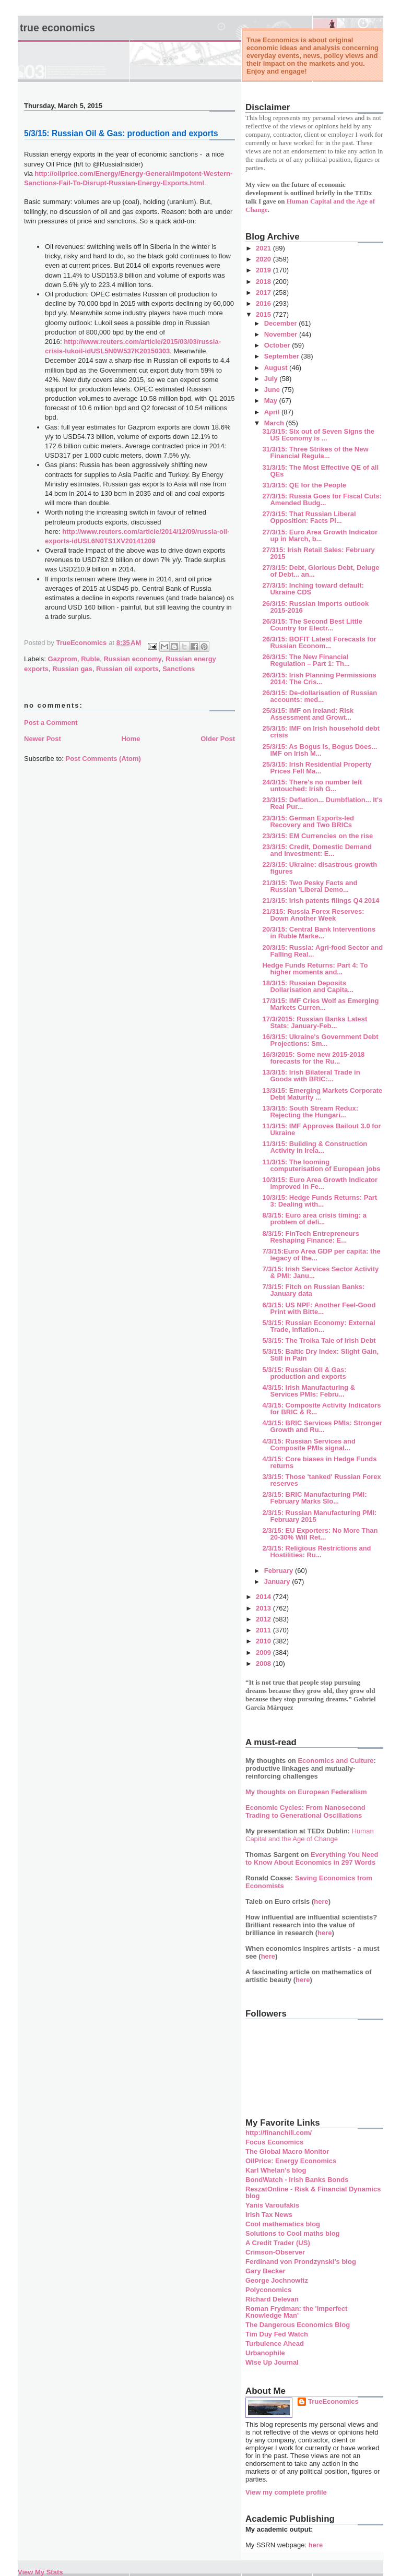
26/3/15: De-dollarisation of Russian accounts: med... (319, 696)
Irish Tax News (268, 2215)
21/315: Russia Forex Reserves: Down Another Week (313, 915)
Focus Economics (274, 2142)
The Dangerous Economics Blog (297, 2325)
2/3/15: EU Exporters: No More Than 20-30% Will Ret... (320, 1533)
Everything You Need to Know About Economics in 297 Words (312, 1858)
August (276, 368)
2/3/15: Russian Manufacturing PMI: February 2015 (319, 1516)
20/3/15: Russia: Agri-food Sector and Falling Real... (322, 951)
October (278, 345)
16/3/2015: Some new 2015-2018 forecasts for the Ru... (313, 1058)
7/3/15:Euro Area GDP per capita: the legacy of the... (321, 1254)
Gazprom (62, 659)
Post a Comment (51, 722)
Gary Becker (265, 2271)
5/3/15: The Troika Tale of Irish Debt (318, 1340)
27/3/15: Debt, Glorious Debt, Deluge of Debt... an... (320, 571)
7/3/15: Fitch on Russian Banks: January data (313, 1290)
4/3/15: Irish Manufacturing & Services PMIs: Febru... (308, 1391)
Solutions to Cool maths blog (292, 2233)
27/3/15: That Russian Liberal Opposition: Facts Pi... (309, 517)
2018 (264, 281)
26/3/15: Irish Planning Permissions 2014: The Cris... (319, 678)
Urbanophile (265, 2353)
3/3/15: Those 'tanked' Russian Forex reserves (321, 1480)
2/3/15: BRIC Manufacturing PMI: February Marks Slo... (314, 1497)
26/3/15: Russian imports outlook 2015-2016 (315, 607)
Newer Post (42, 739)
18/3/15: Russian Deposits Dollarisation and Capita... (307, 986)
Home (130, 739)
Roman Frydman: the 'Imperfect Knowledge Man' (296, 2312)
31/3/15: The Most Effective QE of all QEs (320, 470)
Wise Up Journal (272, 2362)
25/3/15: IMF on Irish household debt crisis (321, 731)
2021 (264, 248)
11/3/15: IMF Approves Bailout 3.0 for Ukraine (321, 1129)
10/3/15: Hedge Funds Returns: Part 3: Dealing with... (319, 1201)
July (272, 379)
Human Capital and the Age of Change (309, 1835)
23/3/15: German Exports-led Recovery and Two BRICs (308, 821)
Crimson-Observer (275, 2252)
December (281, 323)
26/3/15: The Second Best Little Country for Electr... (312, 624)
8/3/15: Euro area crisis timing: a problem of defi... (314, 1218)
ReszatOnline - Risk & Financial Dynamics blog (313, 2192)
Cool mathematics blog (282, 2224)
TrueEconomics (333, 2401)
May (271, 400)
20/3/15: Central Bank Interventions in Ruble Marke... (318, 932)
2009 (264, 1652)
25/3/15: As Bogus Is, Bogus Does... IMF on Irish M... (319, 750)
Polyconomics (268, 2290)
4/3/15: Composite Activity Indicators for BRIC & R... (321, 1408)
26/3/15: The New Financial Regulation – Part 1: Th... (305, 660)
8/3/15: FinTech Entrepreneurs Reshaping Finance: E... (310, 1237)
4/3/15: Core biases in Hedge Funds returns (319, 1462)
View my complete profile (286, 2492)
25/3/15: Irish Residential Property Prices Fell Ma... (316, 767)
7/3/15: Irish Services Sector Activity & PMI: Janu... (320, 1272)
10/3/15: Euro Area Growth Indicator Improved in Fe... (320, 1183)
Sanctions (178, 669)
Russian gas (72, 669)
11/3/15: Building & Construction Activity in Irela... (314, 1147)
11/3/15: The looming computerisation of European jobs (321, 1165)
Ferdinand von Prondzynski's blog (300, 2261)
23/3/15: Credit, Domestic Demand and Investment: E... (317, 850)
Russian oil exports (127, 669)
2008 (264, 1663)
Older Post (217, 739)
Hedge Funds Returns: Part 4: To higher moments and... (315, 968)
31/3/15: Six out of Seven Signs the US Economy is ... (318, 434)
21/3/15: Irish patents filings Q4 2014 (320, 900)
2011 (264, 1630)
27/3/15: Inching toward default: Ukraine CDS (312, 588)
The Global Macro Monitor (287, 2151)
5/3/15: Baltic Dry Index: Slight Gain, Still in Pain (320, 1354)
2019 (264, 270)
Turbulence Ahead (274, 2343)
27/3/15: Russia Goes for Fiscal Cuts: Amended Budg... (321, 499)
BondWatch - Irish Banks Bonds (296, 2180)
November (281, 334)
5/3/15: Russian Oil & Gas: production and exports (304, 1373)
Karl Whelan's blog (275, 2170)
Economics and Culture (335, 1760)
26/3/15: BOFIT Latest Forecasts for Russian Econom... (319, 642)
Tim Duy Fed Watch (276, 2334)
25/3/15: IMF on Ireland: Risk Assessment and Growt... (307, 714)
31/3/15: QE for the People (304, 485)
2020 (264, 259)
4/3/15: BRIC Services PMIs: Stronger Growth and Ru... (322, 1426)
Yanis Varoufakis (272, 2205)
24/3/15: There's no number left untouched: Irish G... (312, 785)
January (278, 1581)
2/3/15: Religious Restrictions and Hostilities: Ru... (316, 1551)
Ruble (90, 659)
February (279, 1571)
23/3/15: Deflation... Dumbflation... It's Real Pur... (322, 803)
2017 (264, 292)
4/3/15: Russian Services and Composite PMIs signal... (308, 1444)
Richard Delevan (272, 2299)
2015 (264, 314)
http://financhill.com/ (278, 2133)
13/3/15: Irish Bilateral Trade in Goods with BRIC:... (311, 1075)
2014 (264, 1597)
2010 (264, 1641)
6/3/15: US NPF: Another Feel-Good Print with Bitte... (318, 1308)
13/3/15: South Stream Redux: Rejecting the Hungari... (310, 1111)
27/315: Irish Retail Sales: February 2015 (318, 553)
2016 (264, 303)
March (275, 423)
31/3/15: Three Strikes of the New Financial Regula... (315, 452)
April (272, 412)
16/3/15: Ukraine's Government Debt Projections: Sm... (320, 1040)
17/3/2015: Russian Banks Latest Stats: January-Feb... (314, 1022)
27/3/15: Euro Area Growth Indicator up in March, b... (320, 535)
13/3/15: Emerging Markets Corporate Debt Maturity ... (322, 1094)
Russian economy (132, 659)
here (321, 1901)
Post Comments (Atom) (103, 758)
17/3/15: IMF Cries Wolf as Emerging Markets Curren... (320, 1004)
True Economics (57, 27)
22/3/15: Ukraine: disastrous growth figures (319, 868)
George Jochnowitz (276, 2280)
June (273, 389)
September (282, 356)
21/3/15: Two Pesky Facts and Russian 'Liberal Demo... (309, 886)
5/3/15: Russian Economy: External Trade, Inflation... (318, 1326)
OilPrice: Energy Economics (290, 2161)
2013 (264, 1608)
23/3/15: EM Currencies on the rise (317, 836)
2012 (264, 1619)
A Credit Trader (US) (277, 2243)
